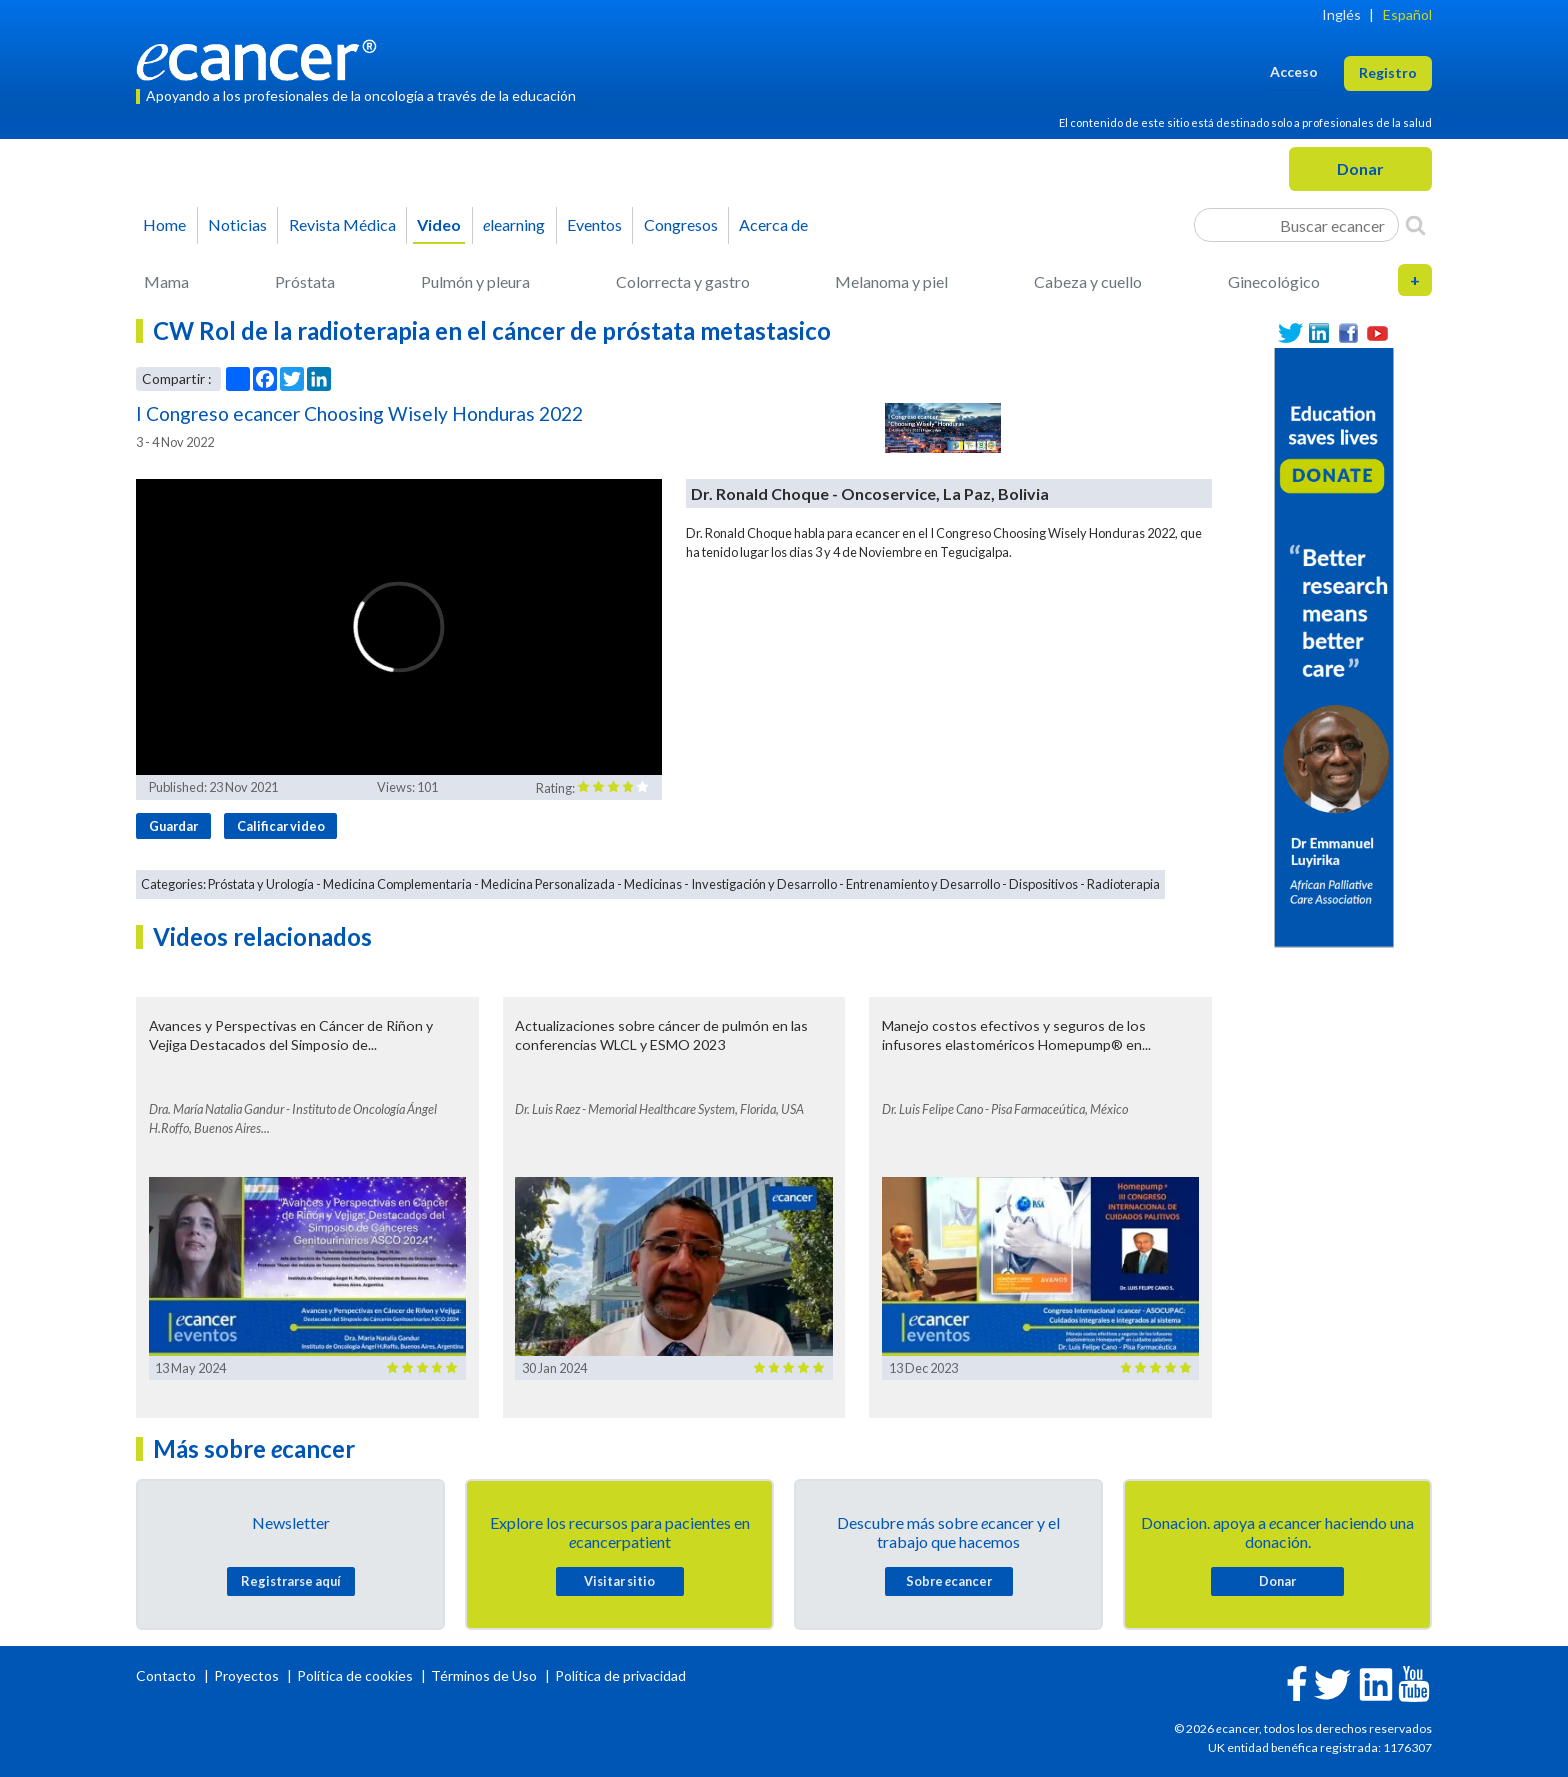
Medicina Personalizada (548, 884)
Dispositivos (1043, 884)
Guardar (173, 826)
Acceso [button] (1294, 71)
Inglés (1341, 14)
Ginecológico (1274, 281)
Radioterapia (1123, 884)
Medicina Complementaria (397, 884)
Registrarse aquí (291, 1581)
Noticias (237, 224)
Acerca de (773, 224)
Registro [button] (1388, 72)
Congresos (681, 224)
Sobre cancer (949, 1581)
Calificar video (281, 826)
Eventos (594, 224)
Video (439, 224)
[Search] (1415, 225)
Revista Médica (342, 224)
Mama (166, 281)
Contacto (167, 1675)
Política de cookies (355, 1675)
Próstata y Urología (261, 884)
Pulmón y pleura (475, 281)
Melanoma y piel (891, 281)
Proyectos (248, 1675)
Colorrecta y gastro (683, 281)
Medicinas (653, 884)
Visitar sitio (619, 1581)
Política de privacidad (620, 1675)
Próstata (305, 281)
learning (514, 224)
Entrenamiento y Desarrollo (923, 884)
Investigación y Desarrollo (764, 884)
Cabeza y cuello (1088, 281)
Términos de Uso (484, 1675)
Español (1407, 14)
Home (164, 224)
